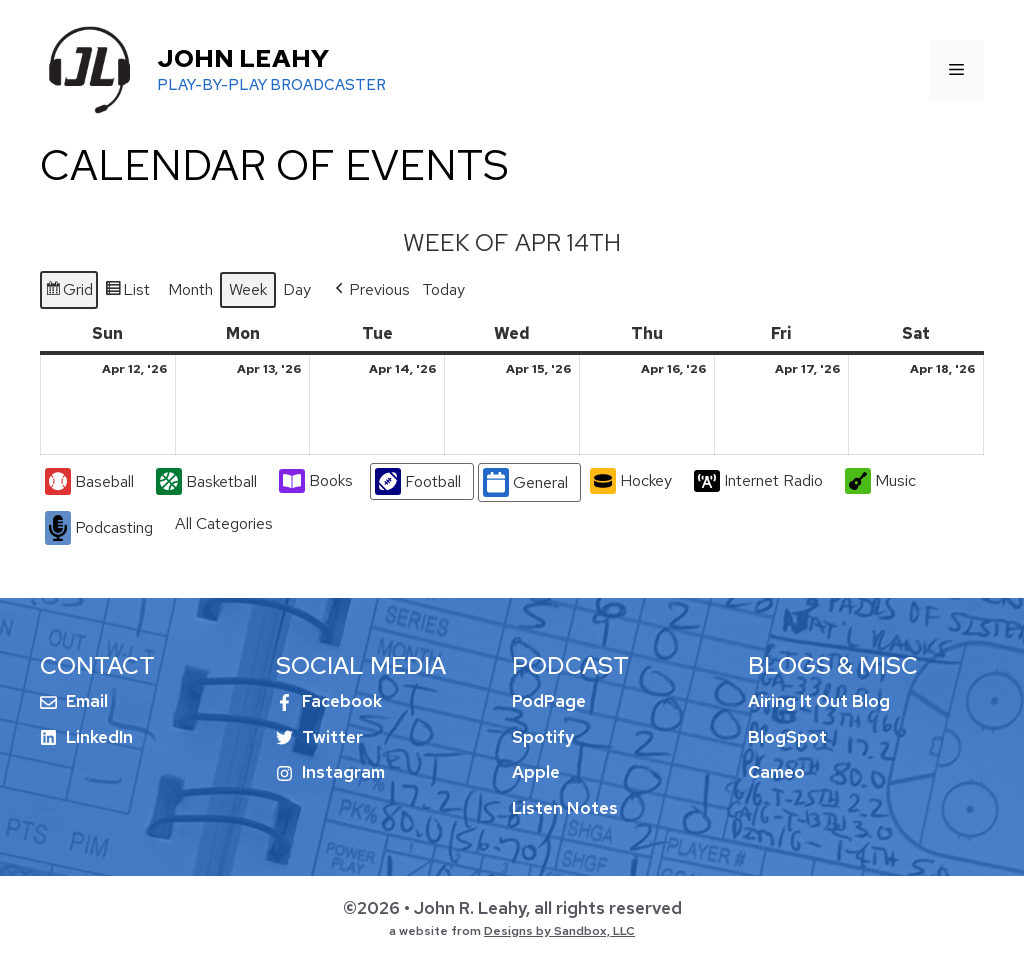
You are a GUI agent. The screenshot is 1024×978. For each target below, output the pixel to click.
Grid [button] (68, 292)
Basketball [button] (206, 482)
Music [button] (880, 482)
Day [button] (297, 289)
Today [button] (443, 289)
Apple (536, 772)
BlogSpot (787, 737)
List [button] (127, 292)
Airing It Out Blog (819, 701)
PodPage (549, 701)
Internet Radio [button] (758, 481)
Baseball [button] (89, 482)
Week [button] (248, 289)
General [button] (525, 483)
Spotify (543, 737)
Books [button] (316, 482)
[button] (370, 290)
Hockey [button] (631, 482)
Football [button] (418, 482)
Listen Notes (565, 808)
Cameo (776, 772)
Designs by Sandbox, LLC (559, 931)
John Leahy (243, 58)
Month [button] (190, 289)
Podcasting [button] (99, 528)
